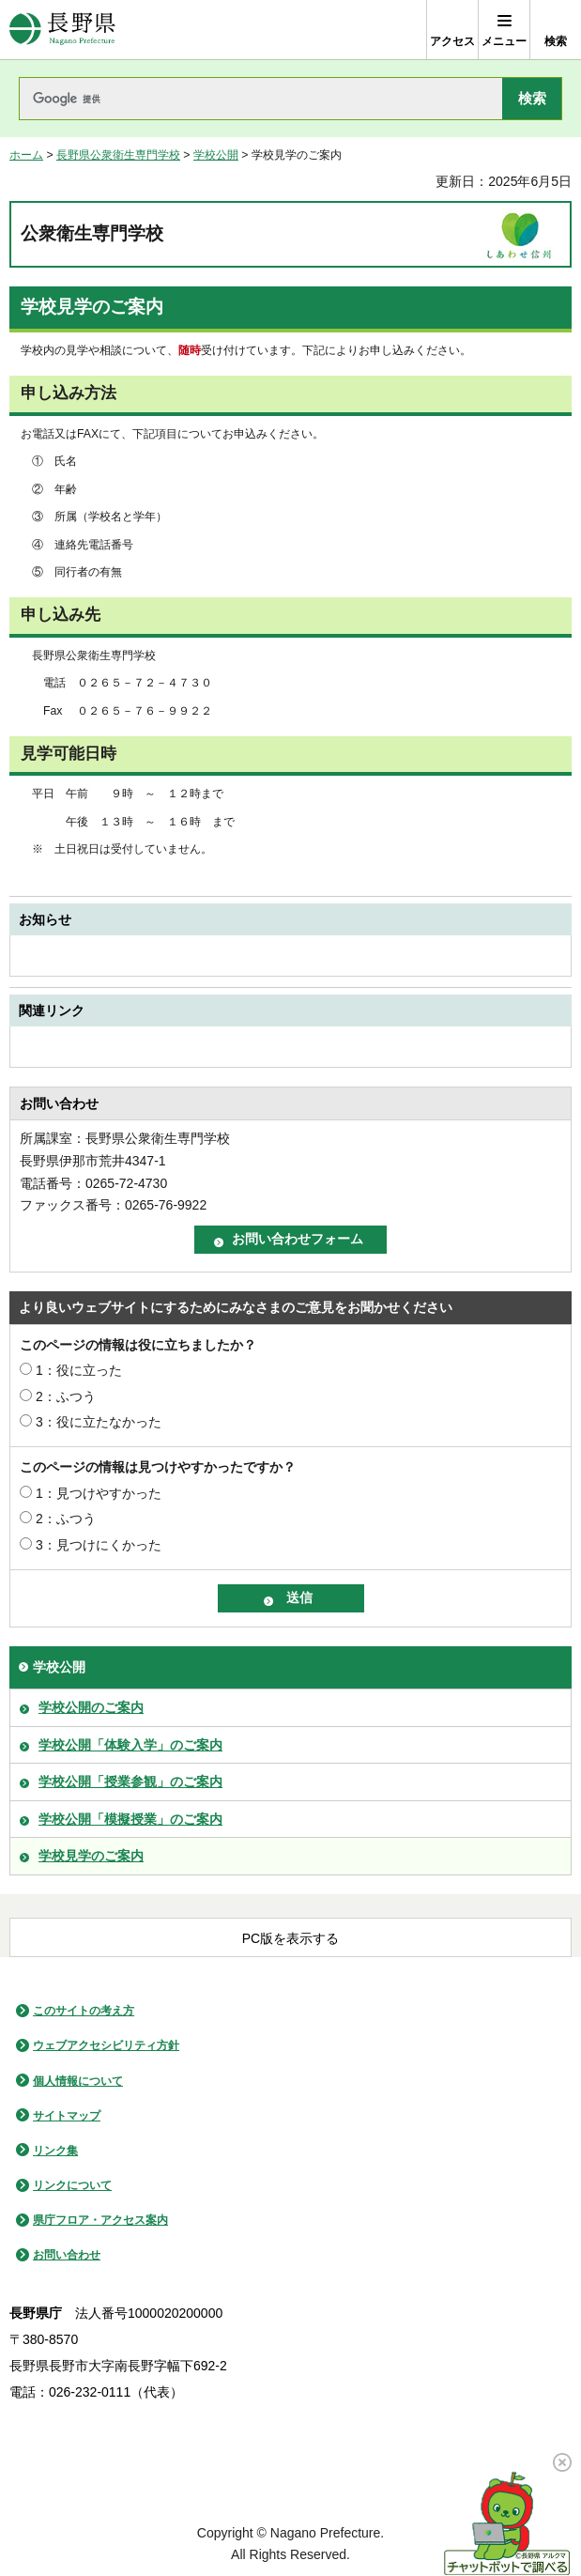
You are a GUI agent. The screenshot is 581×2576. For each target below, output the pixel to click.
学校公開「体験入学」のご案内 (130, 1744)
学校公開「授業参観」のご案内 (130, 1781)
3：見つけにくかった (98, 1544)
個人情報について (78, 2081)
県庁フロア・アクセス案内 (100, 2220)
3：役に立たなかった (98, 1421)
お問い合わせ (66, 2254)
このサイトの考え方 (83, 2010)
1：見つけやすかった (98, 1493)
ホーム (26, 155)
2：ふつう (66, 1396)
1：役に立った (79, 1370)
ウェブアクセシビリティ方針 (106, 2045)
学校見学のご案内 (91, 1855)
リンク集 (55, 2150)
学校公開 (215, 155)
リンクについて (72, 2185)
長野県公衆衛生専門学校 (118, 155)
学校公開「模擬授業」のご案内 (130, 1819)
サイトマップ (66, 2115)
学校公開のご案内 (91, 1707)
